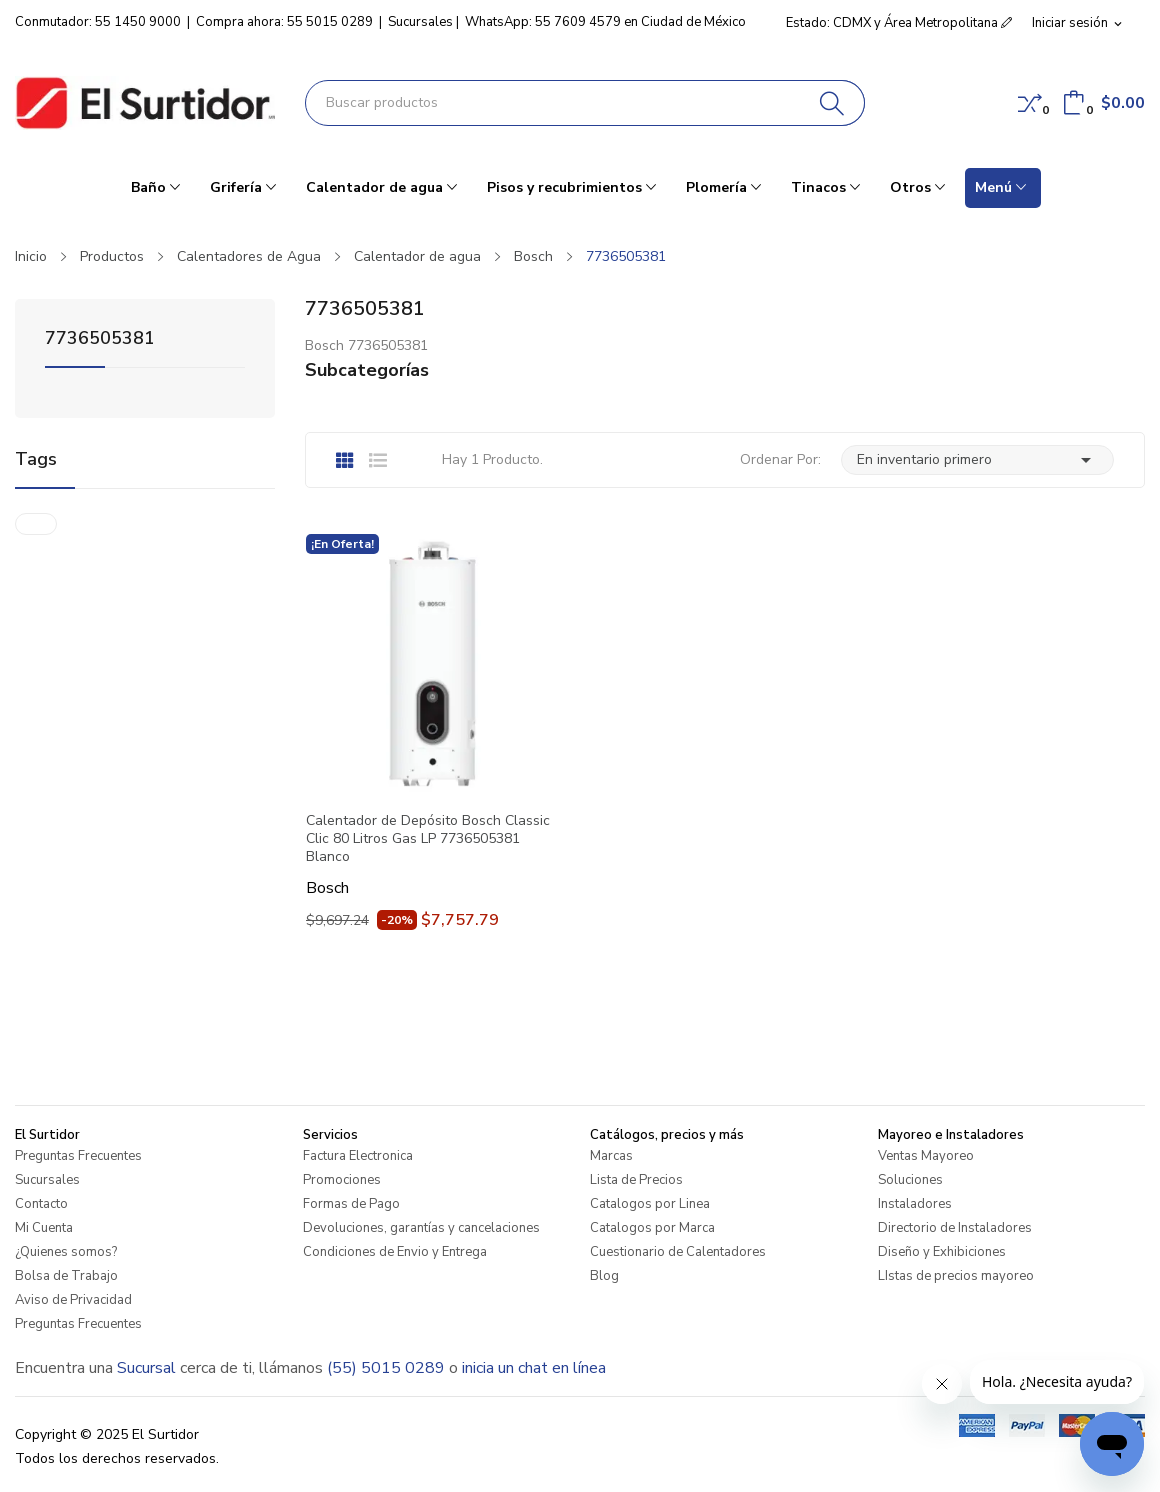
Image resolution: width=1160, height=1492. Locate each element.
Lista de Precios (636, 1180)
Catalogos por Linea (650, 1204)
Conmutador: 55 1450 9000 (98, 22)
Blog (604, 1276)
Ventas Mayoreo (926, 1156)
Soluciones (910, 1180)
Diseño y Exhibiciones (942, 1252)
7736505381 (100, 339)
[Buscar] (832, 103)
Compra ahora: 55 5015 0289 (284, 22)
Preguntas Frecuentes (78, 1156)
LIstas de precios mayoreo (956, 1276)
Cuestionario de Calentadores (678, 1252)
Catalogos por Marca (652, 1228)
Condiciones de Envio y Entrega (395, 1252)
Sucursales (420, 22)
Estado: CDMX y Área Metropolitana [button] (899, 23)
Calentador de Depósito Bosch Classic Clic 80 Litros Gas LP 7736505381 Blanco (428, 839)
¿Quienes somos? (66, 1252)
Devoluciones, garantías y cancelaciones (421, 1228)
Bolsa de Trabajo (66, 1276)
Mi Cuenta (44, 1228)
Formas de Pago (351, 1204)
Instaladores (915, 1204)
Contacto (41, 1204)
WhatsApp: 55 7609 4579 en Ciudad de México (605, 22)
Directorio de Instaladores (955, 1228)
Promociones (342, 1180)
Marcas (611, 1156)
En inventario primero (977, 460)
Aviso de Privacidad (73, 1300)
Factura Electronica (358, 1156)
